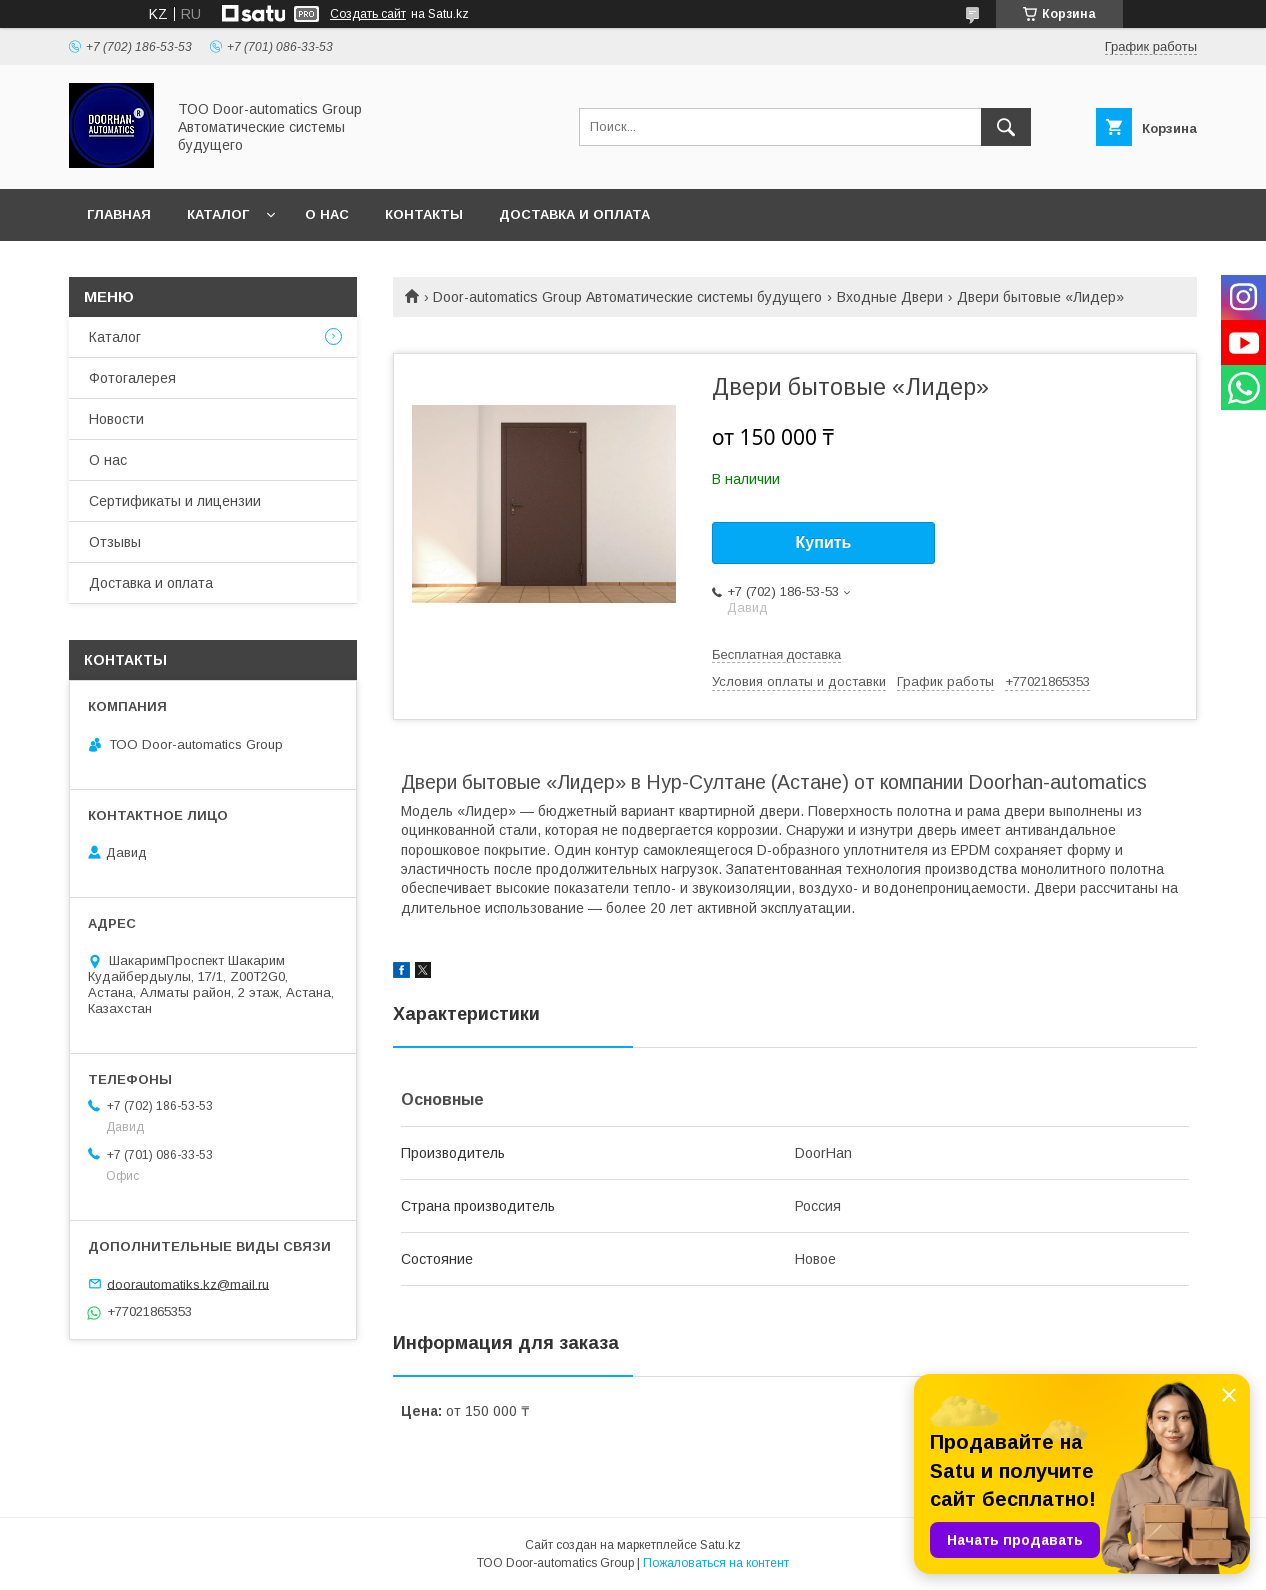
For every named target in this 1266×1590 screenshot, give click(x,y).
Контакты (424, 214)
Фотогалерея (132, 378)
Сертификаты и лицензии (175, 501)
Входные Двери (890, 297)
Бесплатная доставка (776, 654)
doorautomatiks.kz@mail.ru (188, 1283)
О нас (327, 214)
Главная (119, 214)
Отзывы (115, 542)
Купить (824, 542)
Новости (116, 419)
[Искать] (1006, 127)
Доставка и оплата (574, 214)
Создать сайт (368, 14)
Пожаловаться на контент (716, 1563)
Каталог (218, 214)
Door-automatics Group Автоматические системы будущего (627, 297)
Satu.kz (720, 1545)
